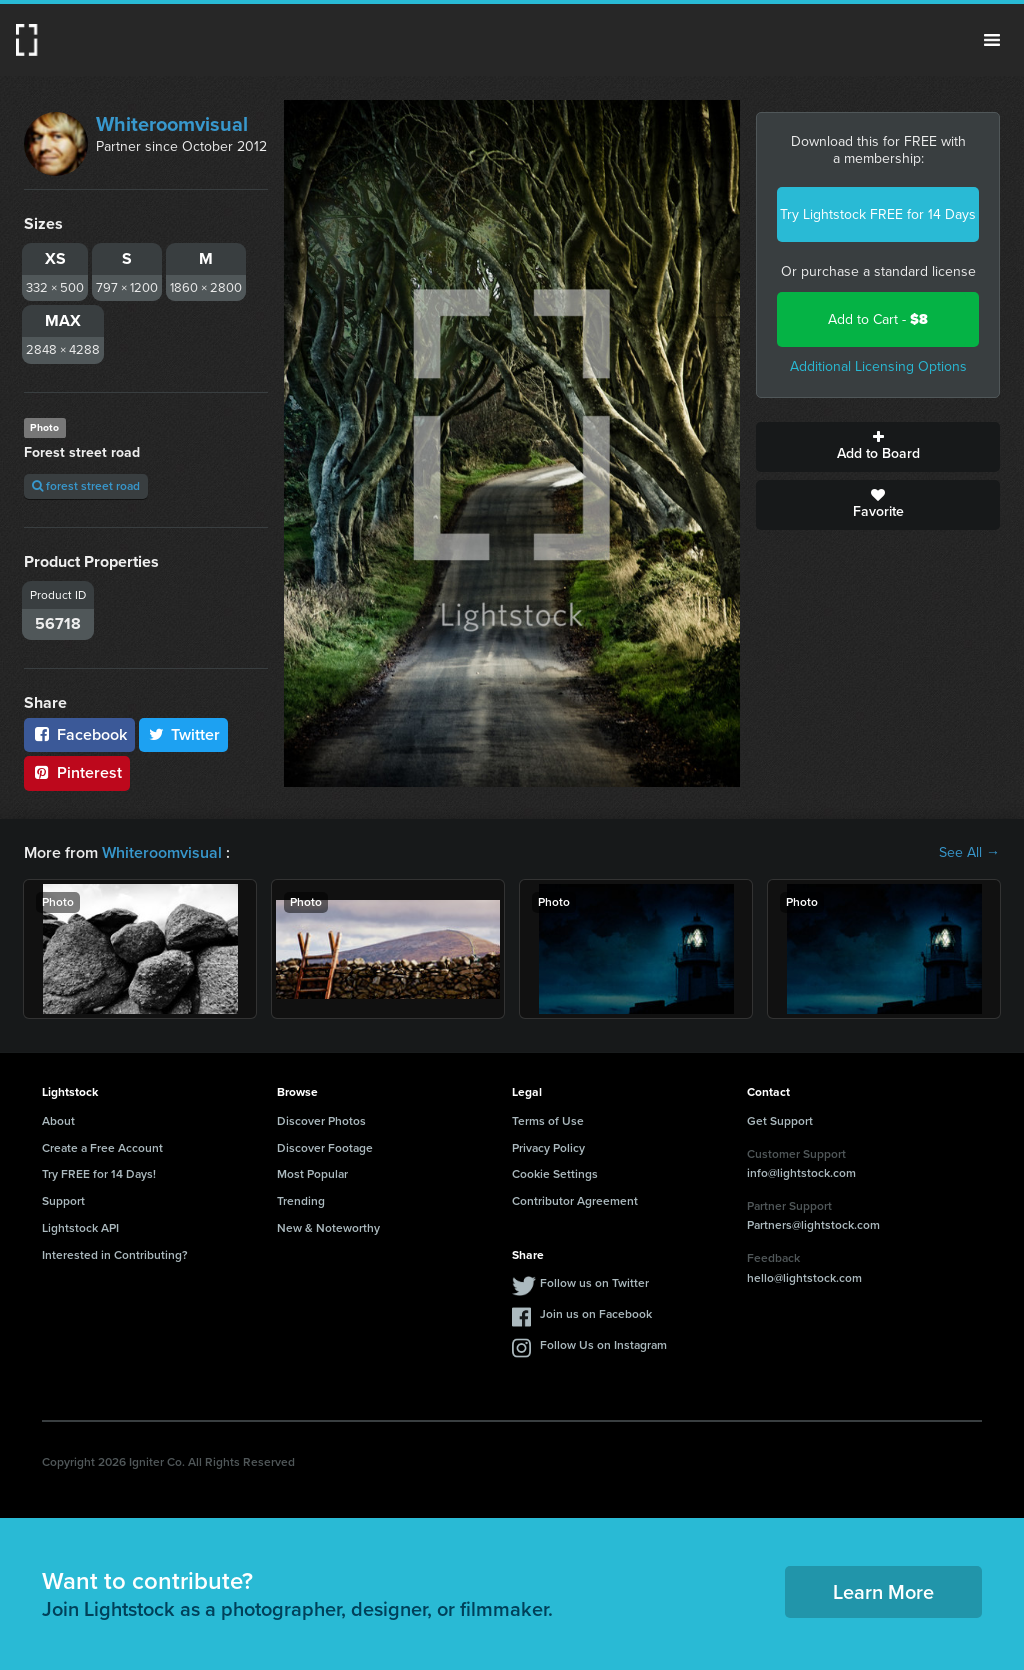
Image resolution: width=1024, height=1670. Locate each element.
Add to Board (878, 447)
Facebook (79, 734)
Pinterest (77, 772)
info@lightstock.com (801, 1173)
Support (63, 1201)
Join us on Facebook (596, 1314)
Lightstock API (80, 1228)
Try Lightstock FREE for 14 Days (878, 214)
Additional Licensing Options (878, 366)
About (58, 1121)
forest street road (86, 486)
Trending (301, 1201)
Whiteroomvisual (172, 124)
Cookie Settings (555, 1174)
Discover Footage (325, 1148)
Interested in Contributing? (115, 1255)
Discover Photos (321, 1121)
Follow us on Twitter (594, 1283)
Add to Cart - (878, 319)
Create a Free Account (102, 1148)
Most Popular (312, 1174)
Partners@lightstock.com (813, 1225)
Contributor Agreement (575, 1201)
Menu (992, 40)
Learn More (883, 1592)
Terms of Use (548, 1121)
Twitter (184, 734)
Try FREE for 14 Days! (99, 1174)
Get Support (780, 1121)
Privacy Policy (548, 1148)
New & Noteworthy (328, 1228)
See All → (969, 853)
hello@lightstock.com (804, 1278)
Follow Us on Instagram (603, 1345)
